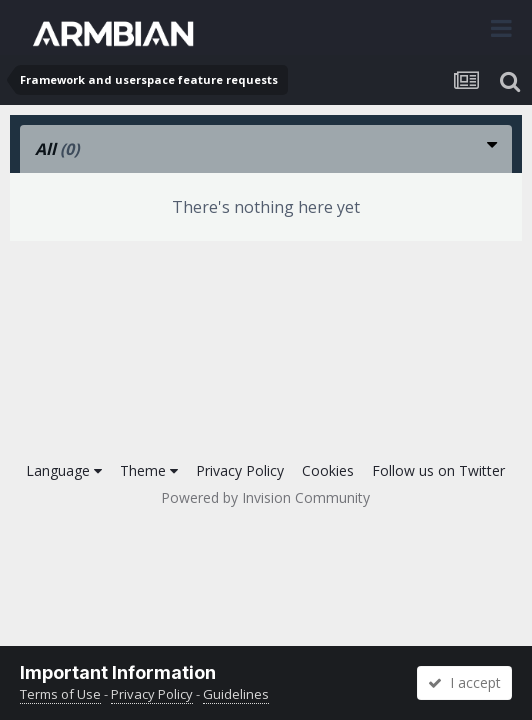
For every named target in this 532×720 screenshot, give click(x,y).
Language (64, 470)
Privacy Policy (240, 470)
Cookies (328, 470)
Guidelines (236, 694)
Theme (149, 470)
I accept (464, 682)
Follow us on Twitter (438, 470)
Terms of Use (60, 694)
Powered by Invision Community (265, 497)
